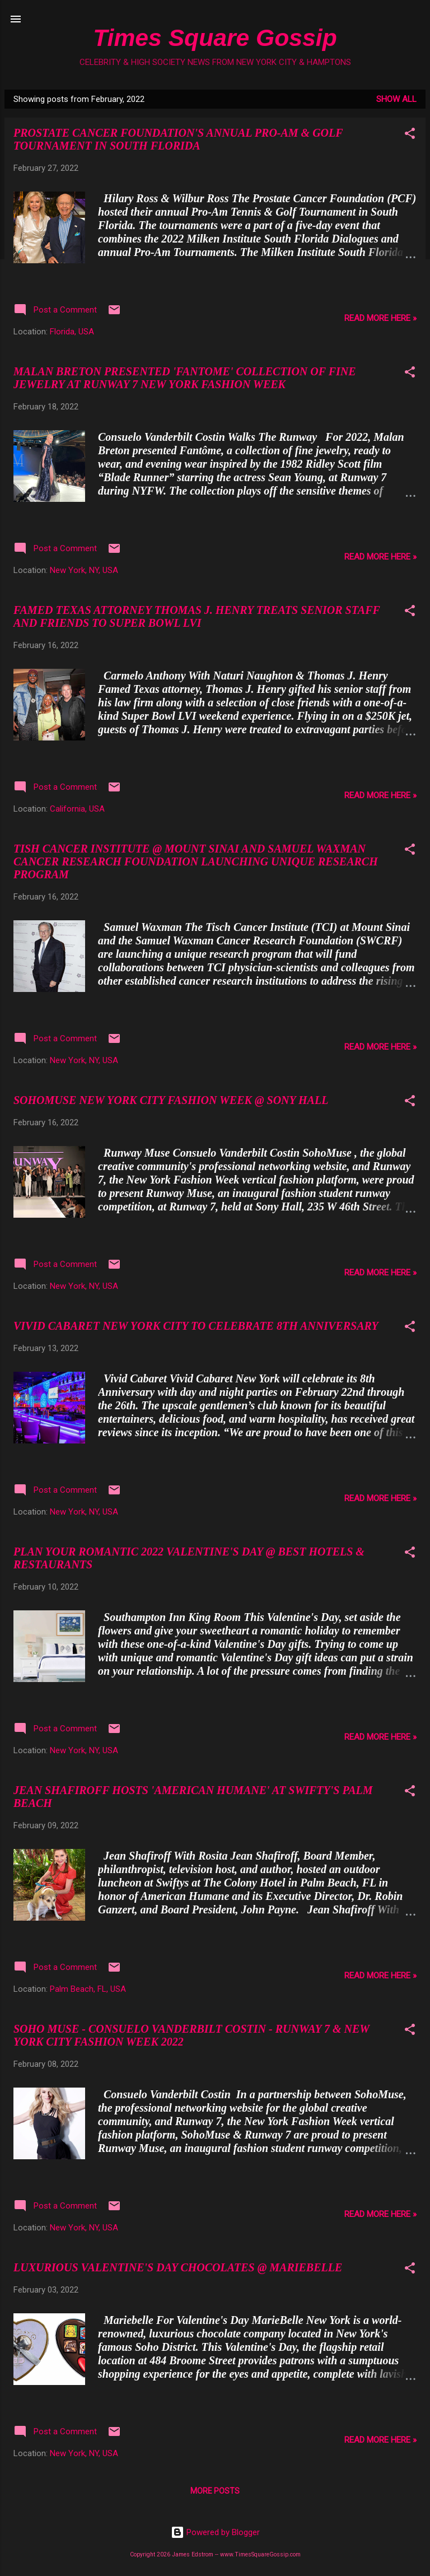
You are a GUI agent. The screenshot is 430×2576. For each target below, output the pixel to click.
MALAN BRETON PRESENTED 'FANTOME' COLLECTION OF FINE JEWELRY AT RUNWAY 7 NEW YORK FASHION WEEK (184, 377)
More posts (215, 2490)
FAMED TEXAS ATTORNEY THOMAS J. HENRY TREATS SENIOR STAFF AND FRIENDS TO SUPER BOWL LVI (196, 616)
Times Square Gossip (214, 37)
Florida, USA (72, 332)
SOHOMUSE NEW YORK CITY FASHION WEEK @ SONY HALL (170, 1100)
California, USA (77, 809)
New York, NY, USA (84, 570)
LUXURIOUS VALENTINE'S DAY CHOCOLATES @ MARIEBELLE (177, 2267)
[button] (410, 135)
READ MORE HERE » (380, 318)
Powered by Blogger (215, 2532)
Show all (396, 99)
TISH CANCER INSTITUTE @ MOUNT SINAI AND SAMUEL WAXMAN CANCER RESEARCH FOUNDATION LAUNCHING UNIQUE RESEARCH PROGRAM (195, 861)
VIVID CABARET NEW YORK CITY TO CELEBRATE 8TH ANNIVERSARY (195, 1326)
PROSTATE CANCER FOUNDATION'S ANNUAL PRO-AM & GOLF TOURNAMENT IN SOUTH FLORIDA (178, 139)
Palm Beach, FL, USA (88, 1989)
